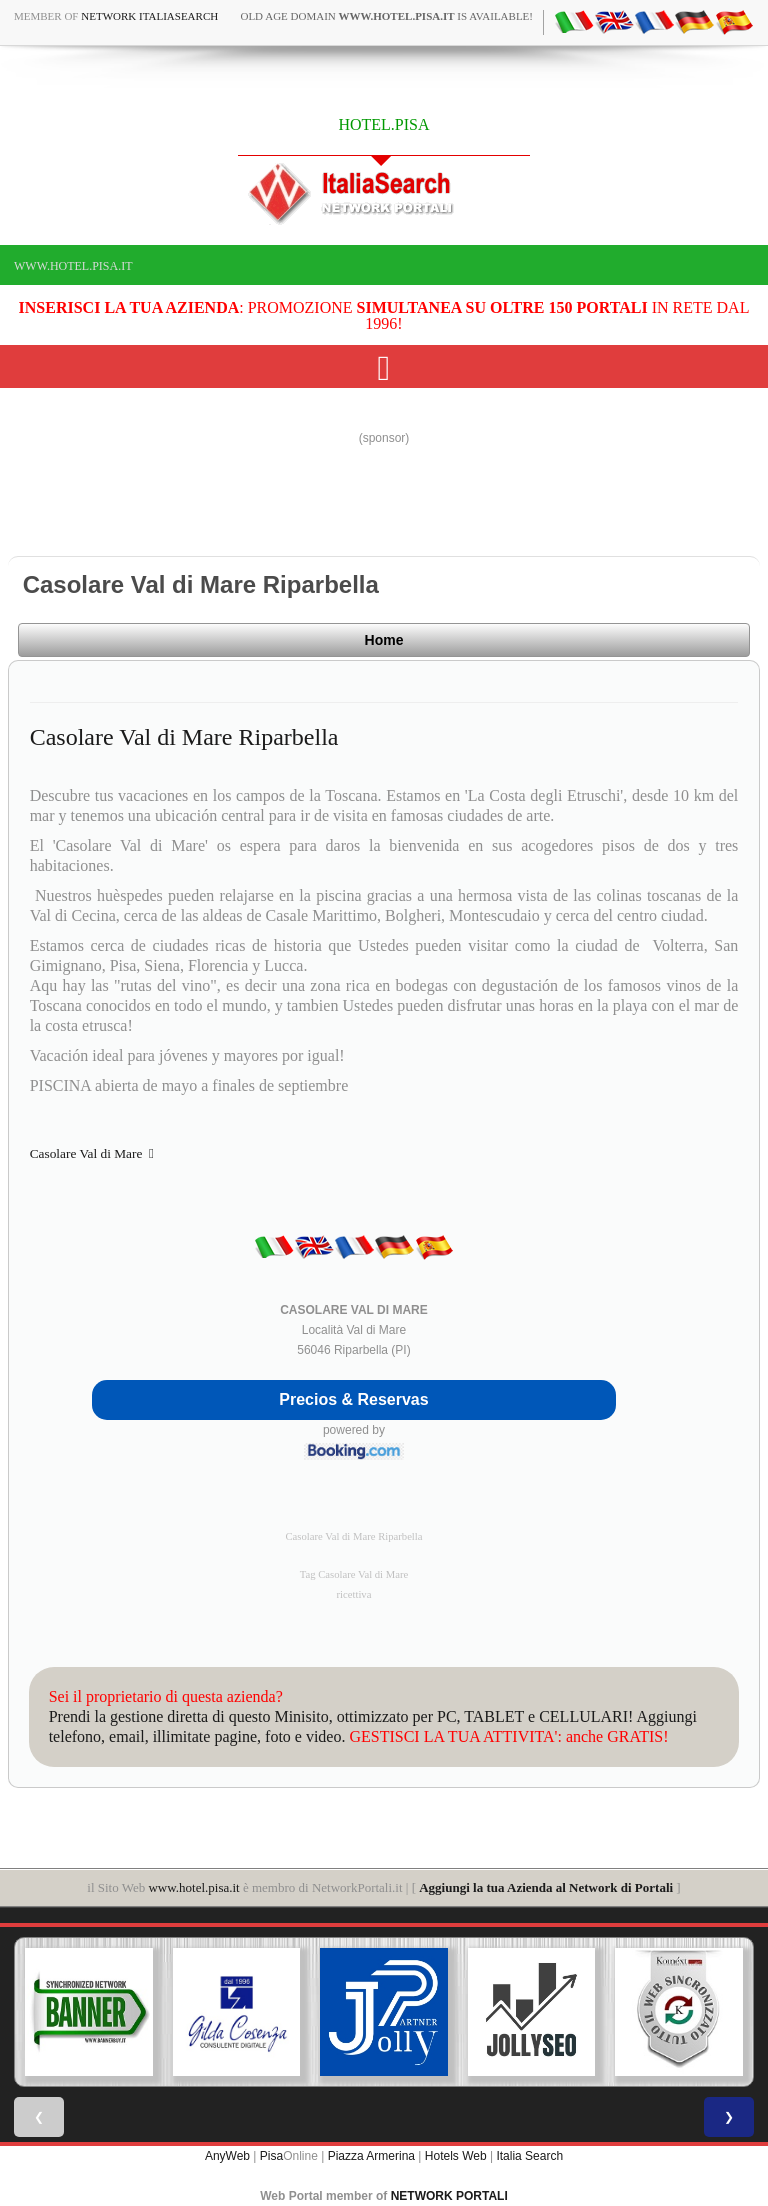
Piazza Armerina (371, 2156)
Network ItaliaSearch (149, 16)
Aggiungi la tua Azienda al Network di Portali (546, 1887)
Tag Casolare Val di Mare (354, 1574)
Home (384, 640)
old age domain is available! (386, 16)
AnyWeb (227, 2156)
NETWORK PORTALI (449, 2196)
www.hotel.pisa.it (73, 266)
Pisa (271, 2156)
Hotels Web (456, 2156)
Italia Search (529, 2156)
